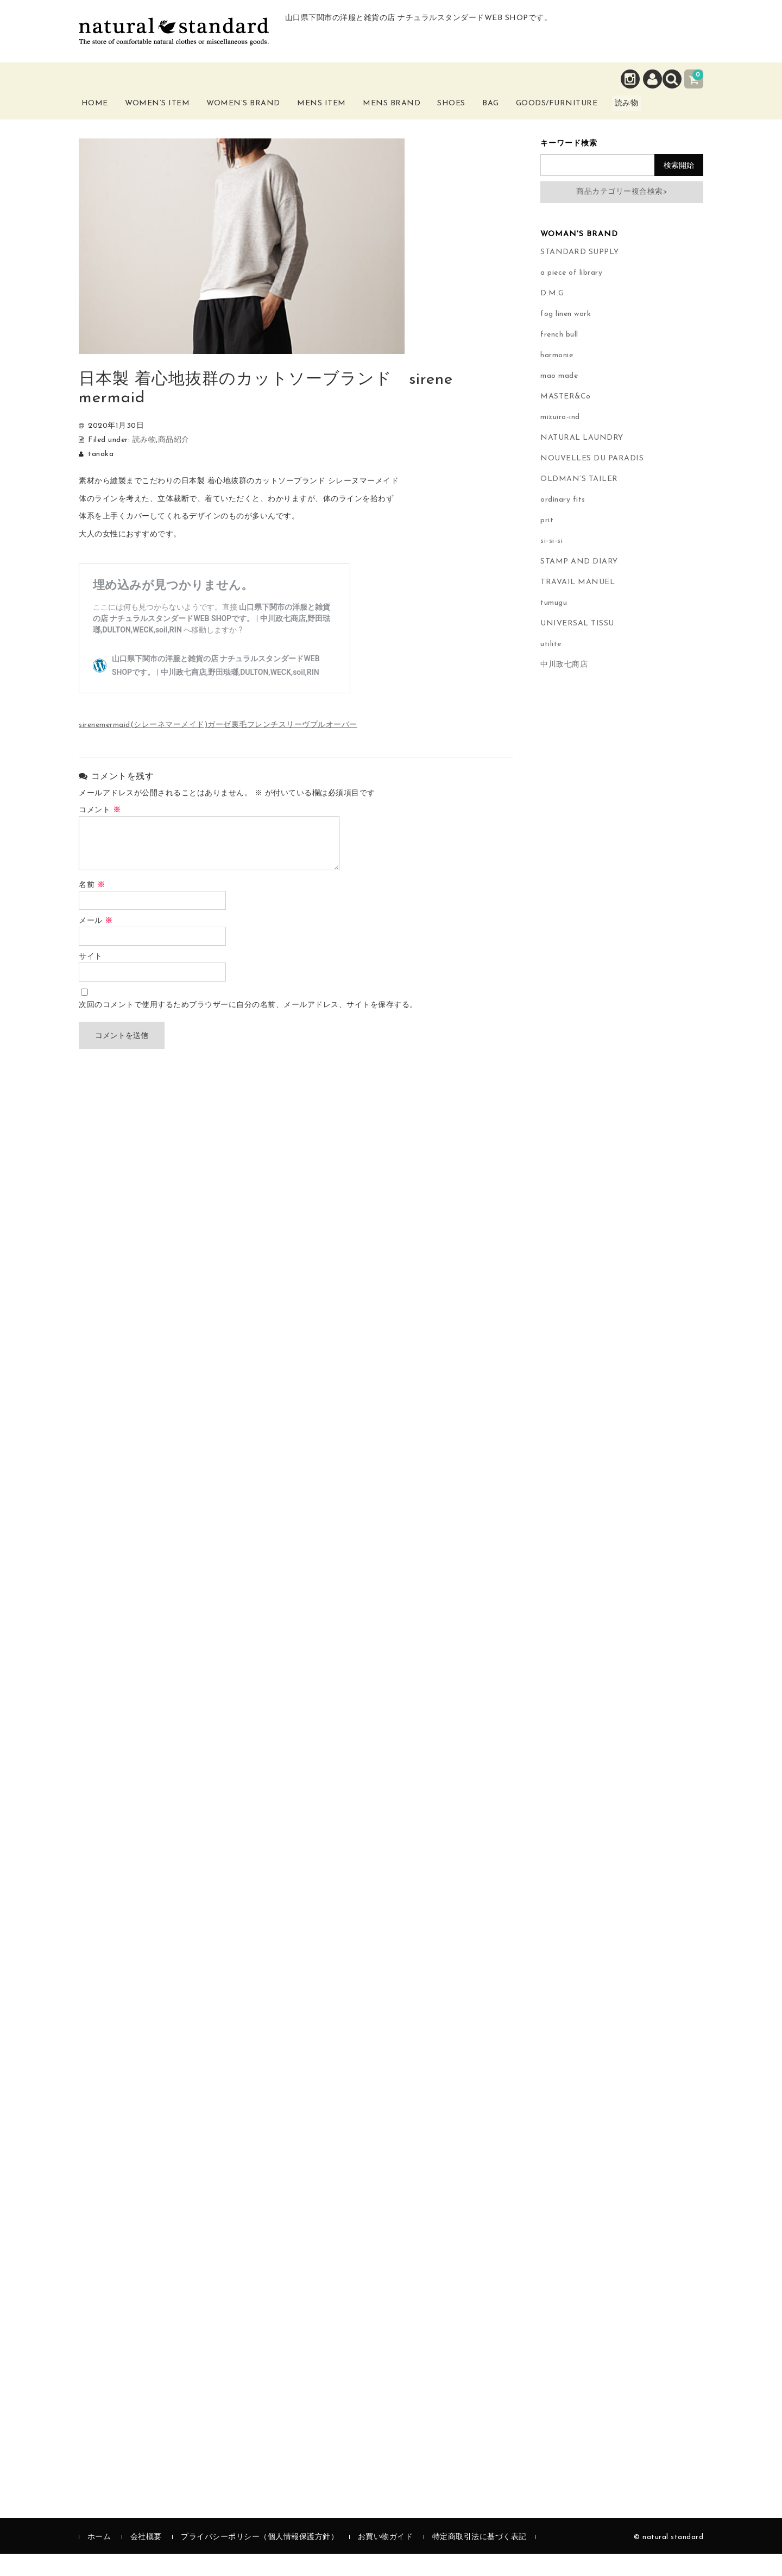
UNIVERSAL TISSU (577, 646)
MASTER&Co (565, 419)
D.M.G (552, 316)
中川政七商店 (564, 687)
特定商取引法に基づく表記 (479, 2559)
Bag (523, 112)
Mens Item (339, 118)
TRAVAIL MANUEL (577, 604)
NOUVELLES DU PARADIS (592, 481)
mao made (559, 398)
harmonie (556, 378)
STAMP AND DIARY (579, 584)
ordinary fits (562, 522)
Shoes (477, 112)
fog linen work (565, 336)
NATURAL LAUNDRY (581, 460)
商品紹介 (174, 462)
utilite (551, 666)
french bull (559, 357)
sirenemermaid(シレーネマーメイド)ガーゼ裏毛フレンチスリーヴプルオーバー (218, 748)
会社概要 (146, 2559)
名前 (92, 907)
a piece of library (571, 295)
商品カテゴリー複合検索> (621, 214)
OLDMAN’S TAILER (579, 501)
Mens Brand (411, 118)
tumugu (553, 625)
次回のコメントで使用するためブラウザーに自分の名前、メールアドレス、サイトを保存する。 (248, 1027)
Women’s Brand (259, 118)
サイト (91, 979)
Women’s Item (172, 118)
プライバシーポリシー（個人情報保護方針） (259, 2559)
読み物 (681, 118)
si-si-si (551, 563)
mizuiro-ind (560, 439)
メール (96, 943)
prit (546, 543)
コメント (100, 832)
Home (104, 112)
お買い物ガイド (385, 2559)
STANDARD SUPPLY (579, 274)
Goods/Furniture (602, 112)
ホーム (99, 2559)
